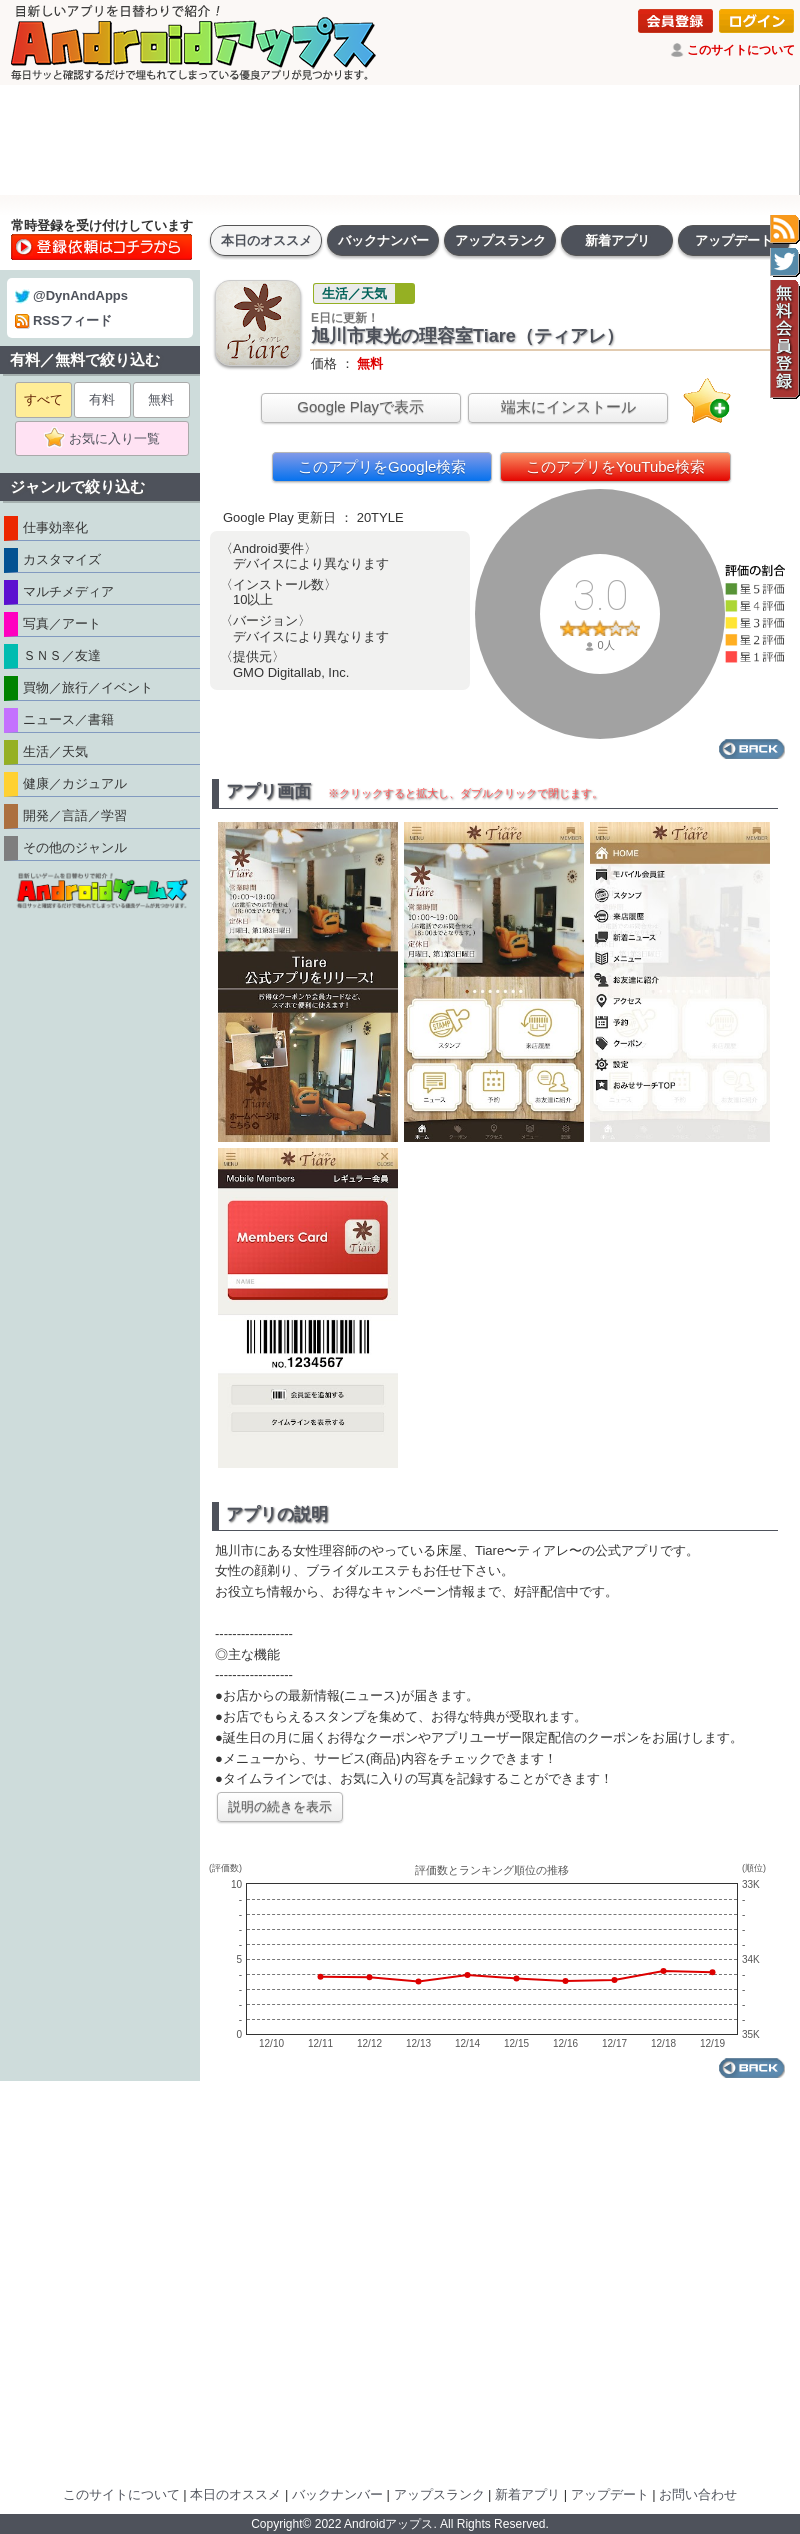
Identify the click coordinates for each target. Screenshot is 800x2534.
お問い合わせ (698, 2494)
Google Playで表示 (360, 406)
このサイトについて (741, 50)
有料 (102, 399)
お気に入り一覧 (108, 439)
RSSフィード (63, 320)
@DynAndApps (71, 295)
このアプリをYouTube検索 (615, 466)
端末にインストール (568, 406)
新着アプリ (617, 240)
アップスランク (500, 240)
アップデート (734, 240)
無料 (161, 399)
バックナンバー (383, 240)
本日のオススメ (266, 240)
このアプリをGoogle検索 (382, 466)
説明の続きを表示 (280, 1806)
